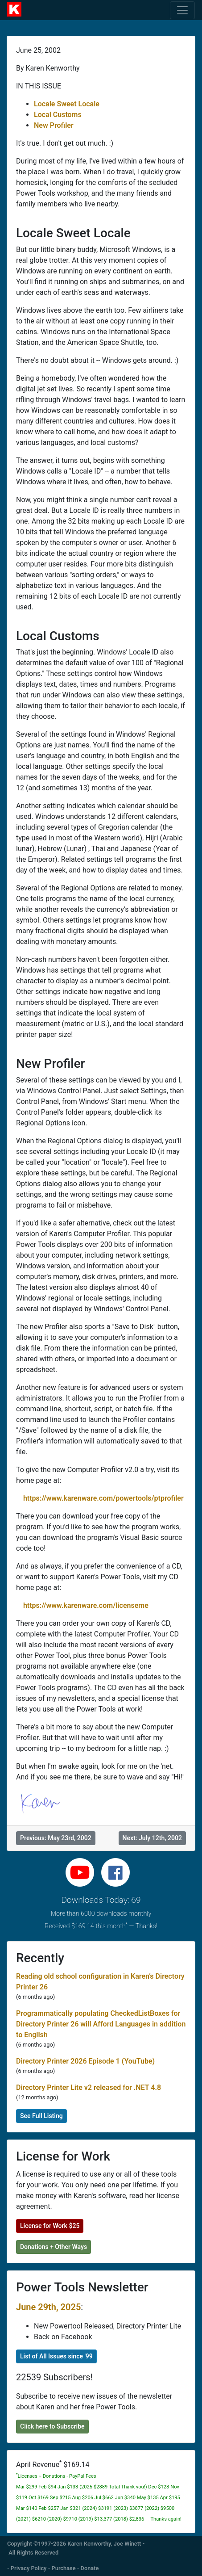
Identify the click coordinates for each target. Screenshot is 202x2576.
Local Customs (58, 114)
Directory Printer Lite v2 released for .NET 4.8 (88, 2087)
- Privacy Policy (26, 2568)
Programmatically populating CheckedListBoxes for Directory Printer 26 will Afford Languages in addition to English (101, 2024)
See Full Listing (41, 2115)
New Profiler (54, 125)
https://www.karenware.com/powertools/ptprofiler (103, 1498)
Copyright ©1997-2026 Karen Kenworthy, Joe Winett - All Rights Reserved (75, 2547)
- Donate (88, 2568)
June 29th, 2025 (48, 2307)
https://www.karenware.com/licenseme (85, 1605)
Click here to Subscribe (52, 2426)
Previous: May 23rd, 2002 (55, 1838)
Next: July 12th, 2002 (152, 1838)
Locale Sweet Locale (66, 104)
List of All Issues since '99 (56, 2356)
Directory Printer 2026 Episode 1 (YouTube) (85, 2061)
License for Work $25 (49, 2225)
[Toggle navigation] (182, 10)
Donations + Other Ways (53, 2246)
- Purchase (62, 2568)
